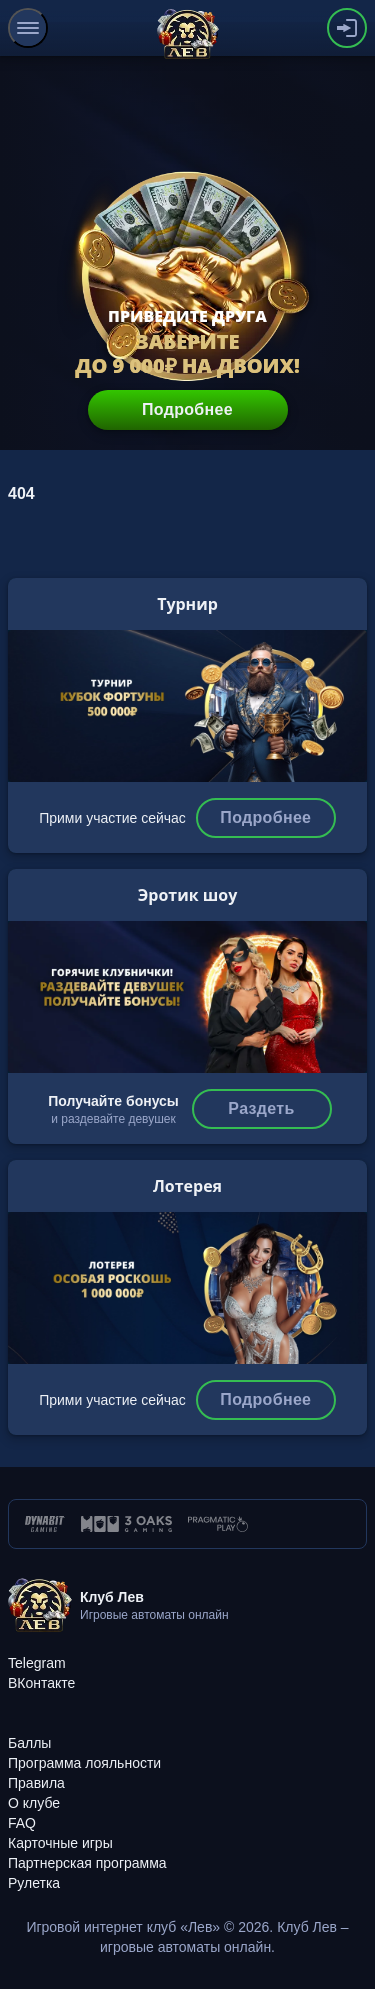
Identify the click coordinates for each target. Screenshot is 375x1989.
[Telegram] (37, 1663)
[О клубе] (34, 1803)
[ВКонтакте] (41, 1683)
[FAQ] (22, 1823)
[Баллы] (29, 1743)
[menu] (28, 28)
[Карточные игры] (60, 1843)
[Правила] (36, 1783)
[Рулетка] (34, 1883)
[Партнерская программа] (87, 1863)
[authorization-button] (347, 28)
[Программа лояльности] (84, 1763)
